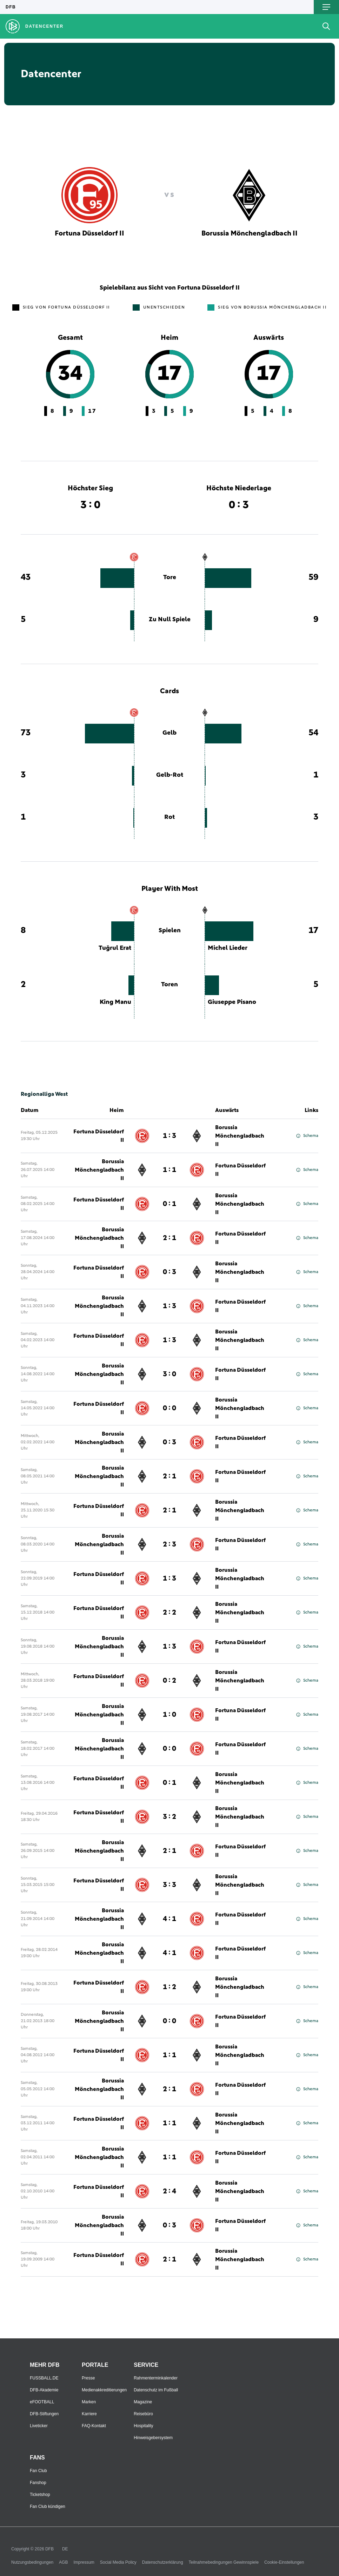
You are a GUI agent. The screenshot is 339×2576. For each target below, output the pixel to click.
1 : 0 (169, 1714)
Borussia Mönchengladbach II (239, 1136)
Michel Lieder (227, 948)
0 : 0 (169, 1408)
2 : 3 (169, 1544)
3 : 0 (169, 1374)
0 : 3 (169, 1272)
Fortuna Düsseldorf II (98, 1136)
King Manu (115, 1002)
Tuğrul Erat (115, 948)
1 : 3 (169, 1135)
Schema (307, 1136)
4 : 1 (169, 1918)
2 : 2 (169, 1612)
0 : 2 (169, 1680)
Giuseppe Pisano (232, 1002)
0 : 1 (169, 1203)
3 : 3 (169, 1884)
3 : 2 (169, 1816)
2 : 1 (169, 1237)
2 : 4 (169, 2191)
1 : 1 (169, 1169)
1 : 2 (169, 1987)
